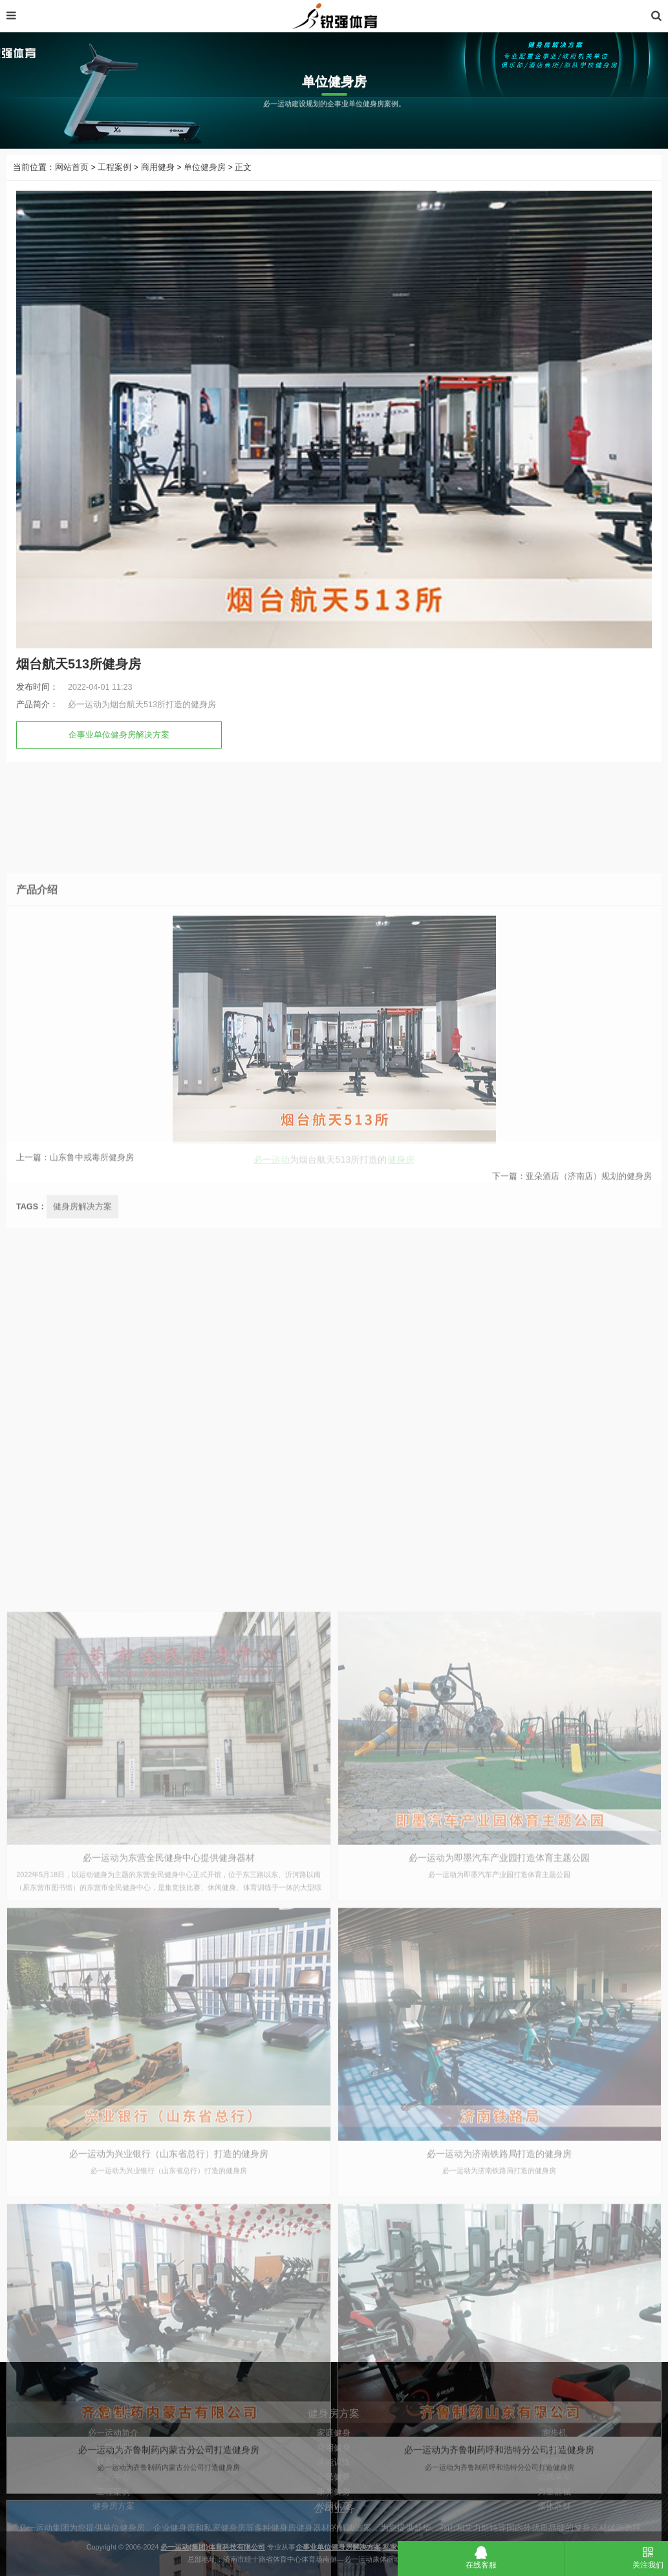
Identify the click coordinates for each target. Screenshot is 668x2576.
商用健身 (158, 199)
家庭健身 (333, 2505)
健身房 (401, 1392)
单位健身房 (205, 199)
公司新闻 (113, 2519)
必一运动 (271, 1392)
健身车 (554, 2519)
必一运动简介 (113, 2505)
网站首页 (72, 199)
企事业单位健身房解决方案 (119, 766)
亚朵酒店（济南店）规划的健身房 (589, 1203)
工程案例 (114, 199)
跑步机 (554, 2505)
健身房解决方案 (82, 1439)
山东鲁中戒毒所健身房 (92, 1184)
